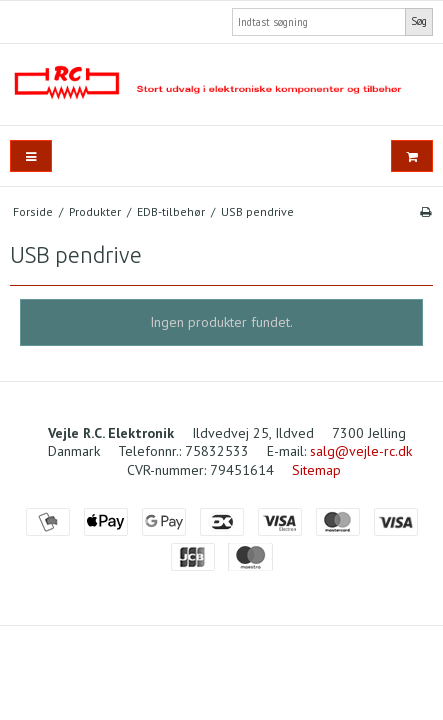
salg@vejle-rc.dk (361, 451)
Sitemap (316, 470)
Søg (419, 21)
